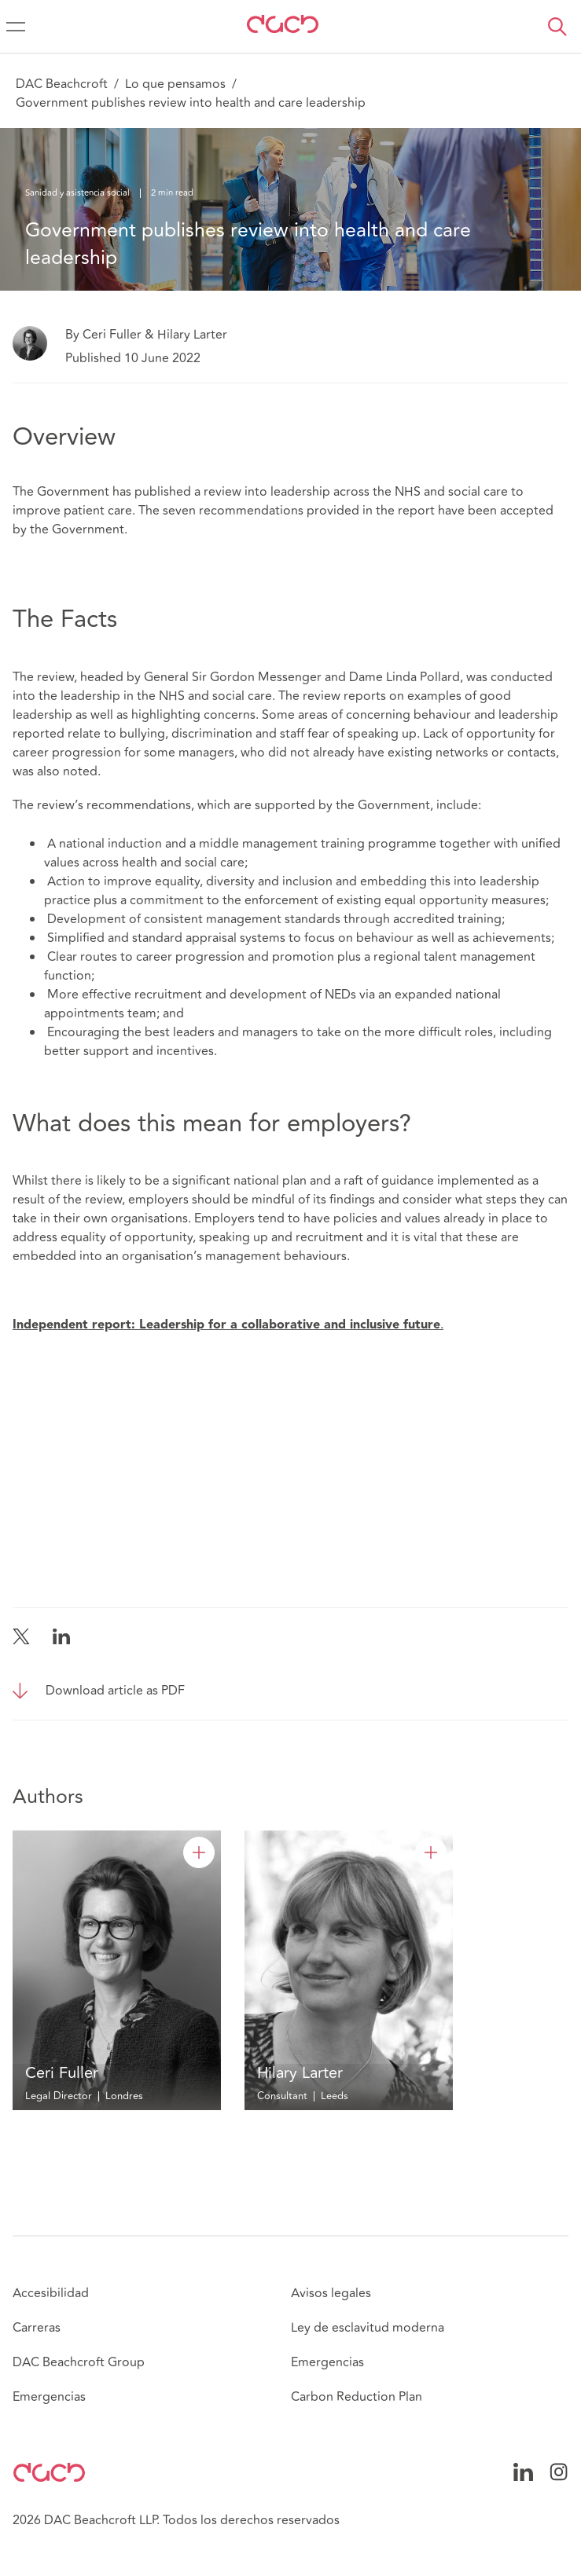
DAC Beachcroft (62, 84)
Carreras (37, 2327)
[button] (557, 26)
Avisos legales (331, 2293)
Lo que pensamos (175, 84)
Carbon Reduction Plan (356, 2396)
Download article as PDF (115, 1690)
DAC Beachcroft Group (79, 2362)
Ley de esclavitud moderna (367, 2327)
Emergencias (49, 2396)
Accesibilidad (51, 2293)
